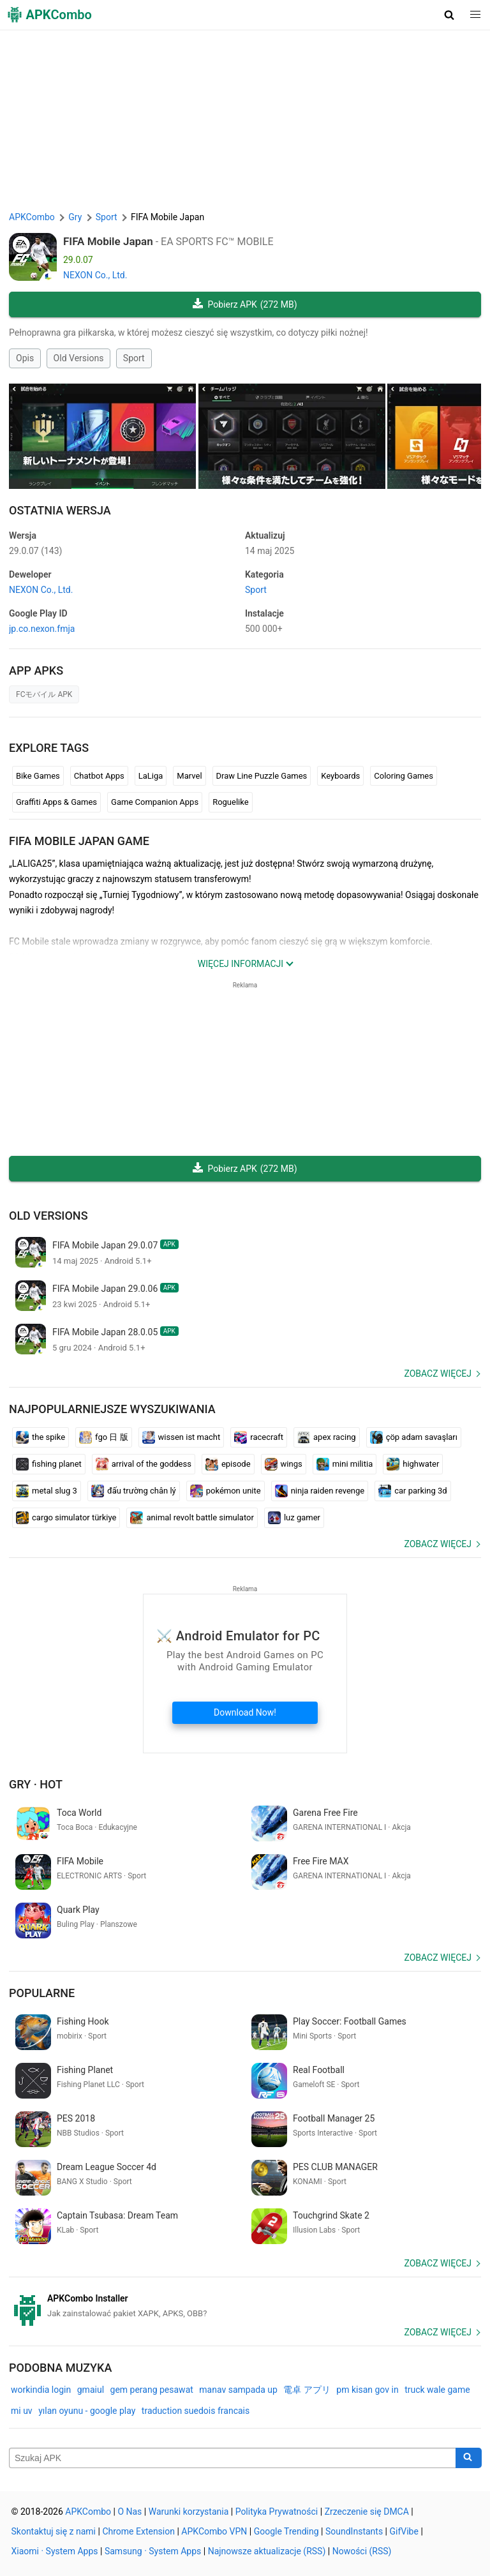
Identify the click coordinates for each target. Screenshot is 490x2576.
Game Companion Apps (154, 802)
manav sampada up (238, 2390)
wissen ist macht (181, 1437)
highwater (413, 1464)
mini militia (344, 1464)
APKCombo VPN (214, 2531)
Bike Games (38, 776)
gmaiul (90, 2390)
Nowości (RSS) (362, 2551)
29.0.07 (35, 551)
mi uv (22, 2411)
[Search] (469, 2458)
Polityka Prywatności (276, 2511)
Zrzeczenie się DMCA (367, 2511)
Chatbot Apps (99, 776)
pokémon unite (225, 1491)
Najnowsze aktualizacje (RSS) (267, 2551)
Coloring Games (403, 776)
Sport (134, 358)
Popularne (42, 1993)
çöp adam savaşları (413, 1437)
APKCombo (32, 217)
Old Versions (79, 358)
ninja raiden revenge (320, 1491)
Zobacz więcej (437, 1373)
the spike (40, 1437)
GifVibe (403, 2531)
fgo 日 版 (103, 1437)
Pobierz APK (245, 304)
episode (228, 1464)
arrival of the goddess (143, 1464)
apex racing (326, 1437)
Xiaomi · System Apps (54, 2551)
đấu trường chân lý (133, 1491)
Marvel (189, 776)
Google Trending (286, 2531)
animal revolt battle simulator (191, 1517)
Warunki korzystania (189, 2511)
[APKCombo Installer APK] (245, 2306)
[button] (449, 14)
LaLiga (150, 776)
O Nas (129, 2511)
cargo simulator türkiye (66, 1517)
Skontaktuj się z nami (53, 2531)
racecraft (258, 1437)
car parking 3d (412, 1491)
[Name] (232, 2458)
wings (283, 1464)
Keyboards (340, 776)
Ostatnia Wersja (60, 510)
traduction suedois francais (195, 2411)
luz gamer (294, 1517)
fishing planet (49, 1464)
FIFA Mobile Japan (108, 241)
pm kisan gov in (367, 2390)
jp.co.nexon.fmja (42, 629)
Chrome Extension (138, 2531)
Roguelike (230, 802)
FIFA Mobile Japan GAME (79, 841)
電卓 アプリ (306, 2390)
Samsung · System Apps (153, 2551)
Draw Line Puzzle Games (262, 776)
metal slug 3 (46, 1491)
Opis (25, 358)
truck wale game (437, 2390)
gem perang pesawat (151, 2390)
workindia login (41, 2390)
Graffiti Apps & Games (56, 802)
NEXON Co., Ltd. (95, 275)
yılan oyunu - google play (86, 2411)
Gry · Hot (36, 1784)
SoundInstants (354, 2531)
